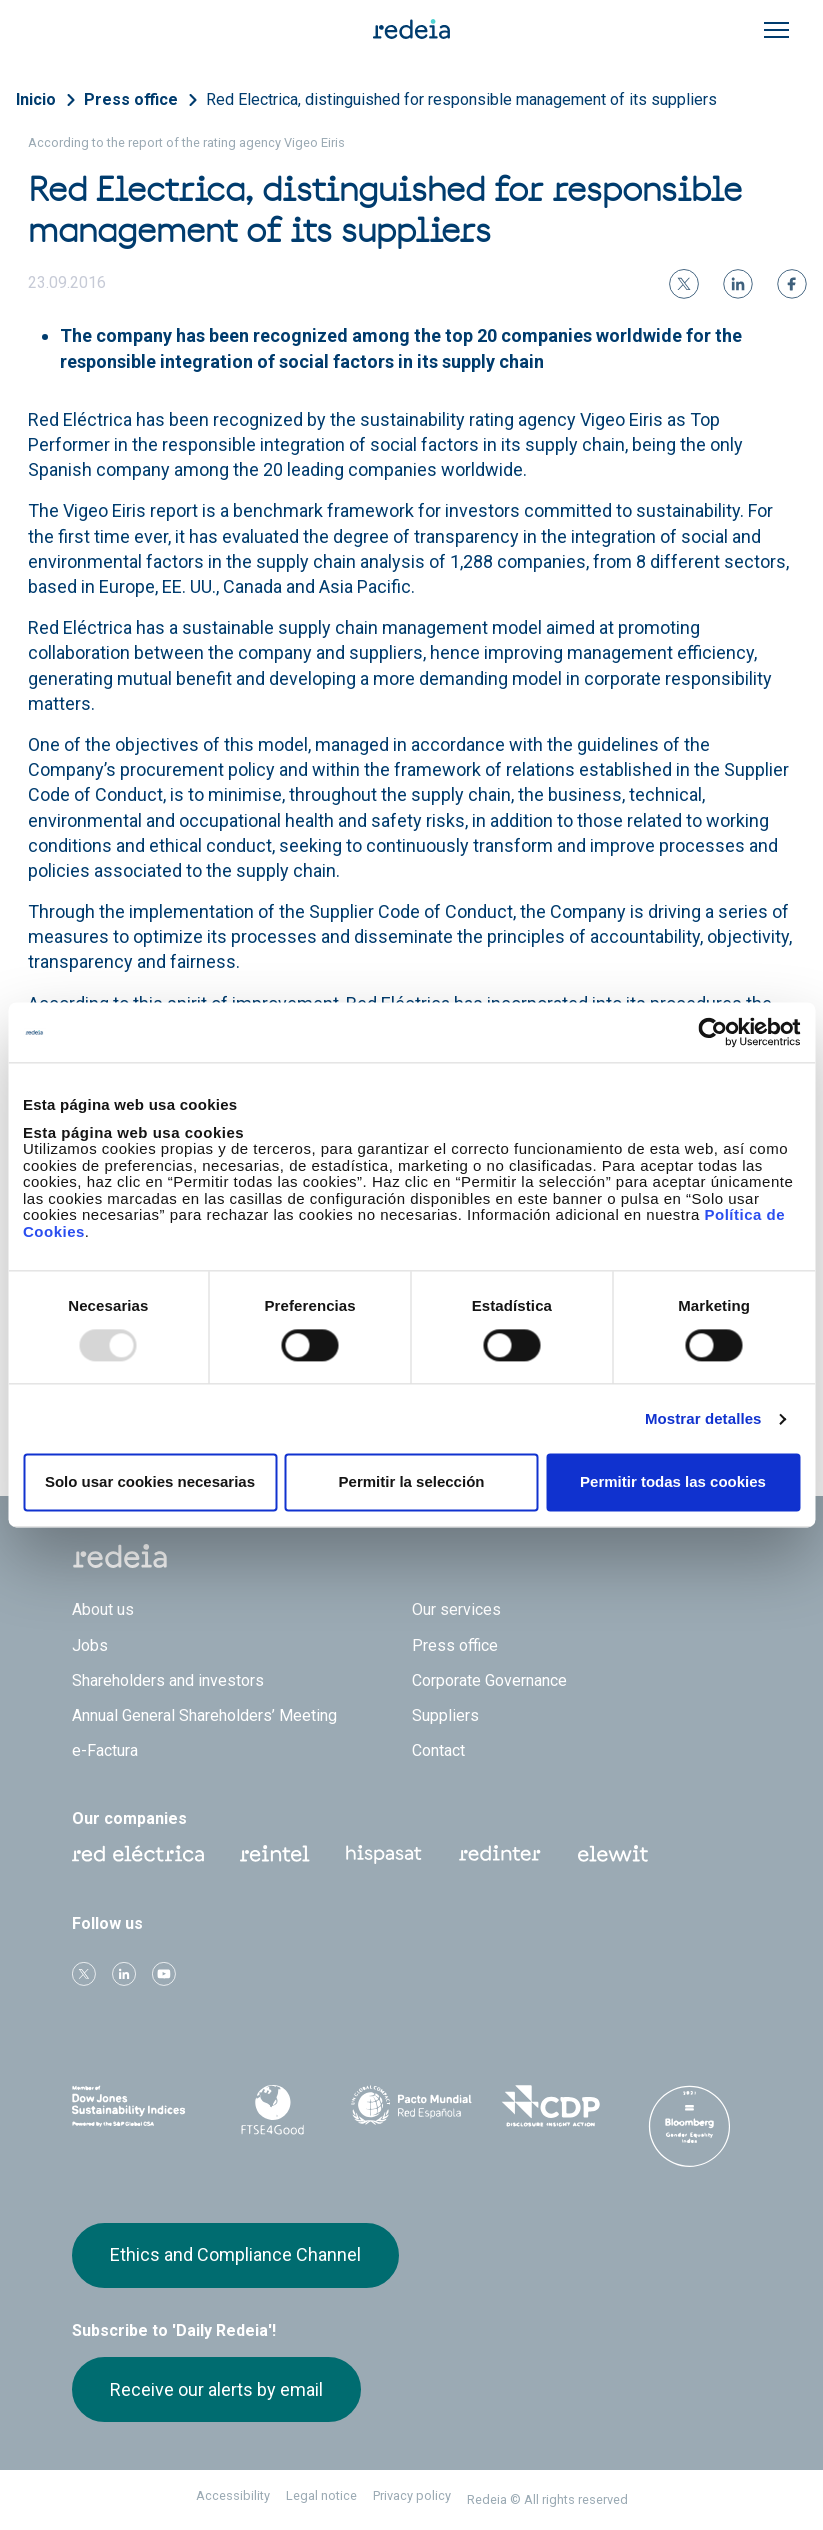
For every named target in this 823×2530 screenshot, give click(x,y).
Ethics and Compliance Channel (235, 2254)
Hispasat (384, 1855)
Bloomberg (689, 2126)
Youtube (164, 1974)
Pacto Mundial (411, 2107)
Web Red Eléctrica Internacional (500, 1854)
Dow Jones (133, 2106)
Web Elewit (613, 1854)
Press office (131, 99)
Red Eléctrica (138, 1854)
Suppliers (445, 1715)
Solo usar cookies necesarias (150, 1482)
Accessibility (233, 2495)
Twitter (84, 1974)
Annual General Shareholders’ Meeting (204, 1715)
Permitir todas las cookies (673, 1482)
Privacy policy (412, 2495)
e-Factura (105, 1750)
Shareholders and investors (168, 1680)
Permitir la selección (412, 1482)
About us (103, 1609)
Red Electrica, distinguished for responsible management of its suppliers (461, 99)
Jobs (90, 1645)
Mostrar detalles (703, 1418)
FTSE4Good (272, 2110)
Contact (438, 1750)
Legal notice (321, 2495)
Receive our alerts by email (216, 2389)
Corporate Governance (489, 1680)
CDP (550, 2106)
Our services (456, 1609)
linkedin (124, 1974)
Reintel (275, 1854)
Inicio (36, 99)
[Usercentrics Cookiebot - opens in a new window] (712, 1032)
